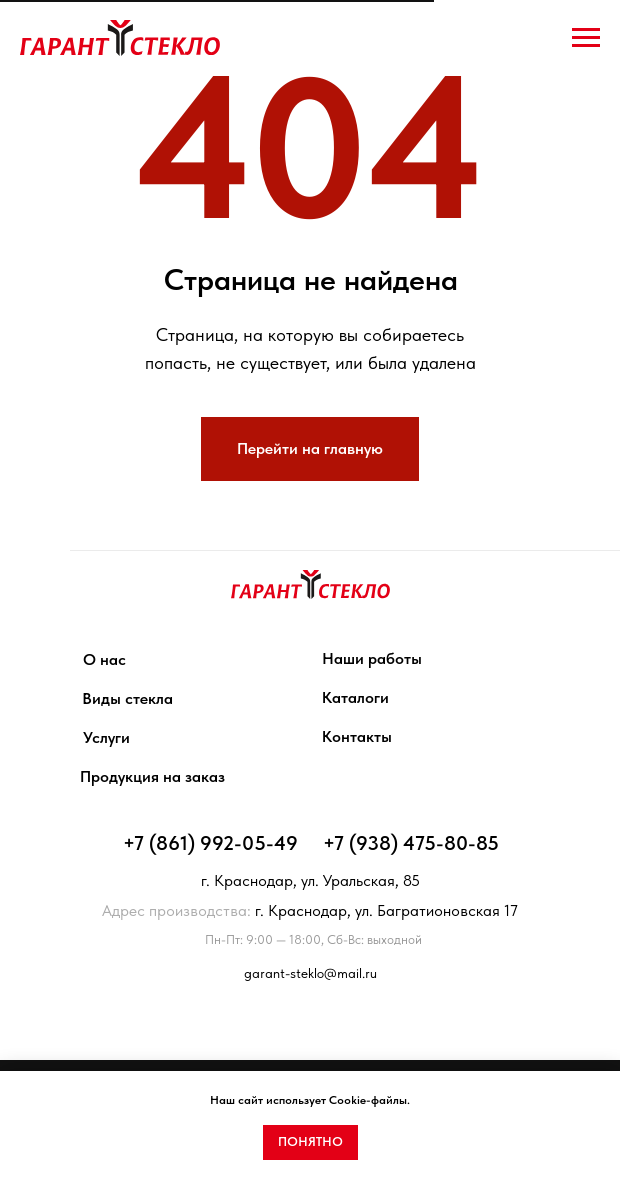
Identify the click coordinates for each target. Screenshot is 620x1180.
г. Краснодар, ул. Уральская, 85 (310, 880)
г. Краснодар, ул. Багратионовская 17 (310, 910)
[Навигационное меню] (586, 38)
